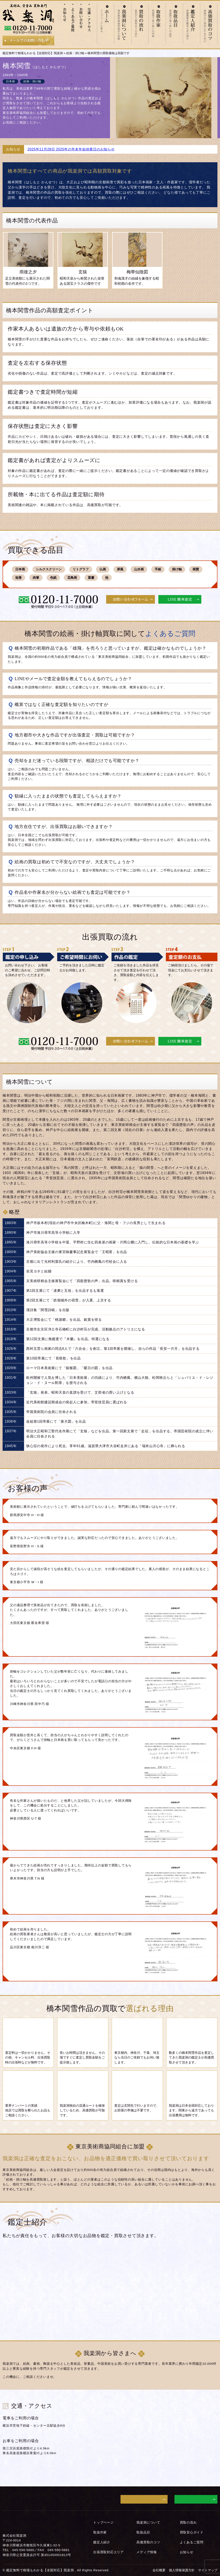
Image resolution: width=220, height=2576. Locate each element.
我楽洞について (148, 2522)
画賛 (195, 569)
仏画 (102, 569)
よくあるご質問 (191, 2542)
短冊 (18, 577)
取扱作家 (100, 2532)
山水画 (139, 569)
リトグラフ (81, 569)
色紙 (53, 577)
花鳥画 (72, 577)
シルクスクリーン (49, 569)
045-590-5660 (23, 2550)
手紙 (158, 569)
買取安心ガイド (191, 2532)
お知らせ (186, 2552)
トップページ (103, 2522)
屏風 (120, 569)
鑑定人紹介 (101, 2542)
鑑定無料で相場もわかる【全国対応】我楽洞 (33, 53)
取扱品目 (143, 2532)
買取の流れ (188, 2522)
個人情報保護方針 (182, 2570)
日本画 (10, 81)
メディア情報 (146, 2552)
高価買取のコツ (148, 2542)
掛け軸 (177, 569)
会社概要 (159, 2570)
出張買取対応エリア (108, 2552)
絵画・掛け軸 (75, 53)
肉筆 (36, 577)
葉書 (91, 577)
